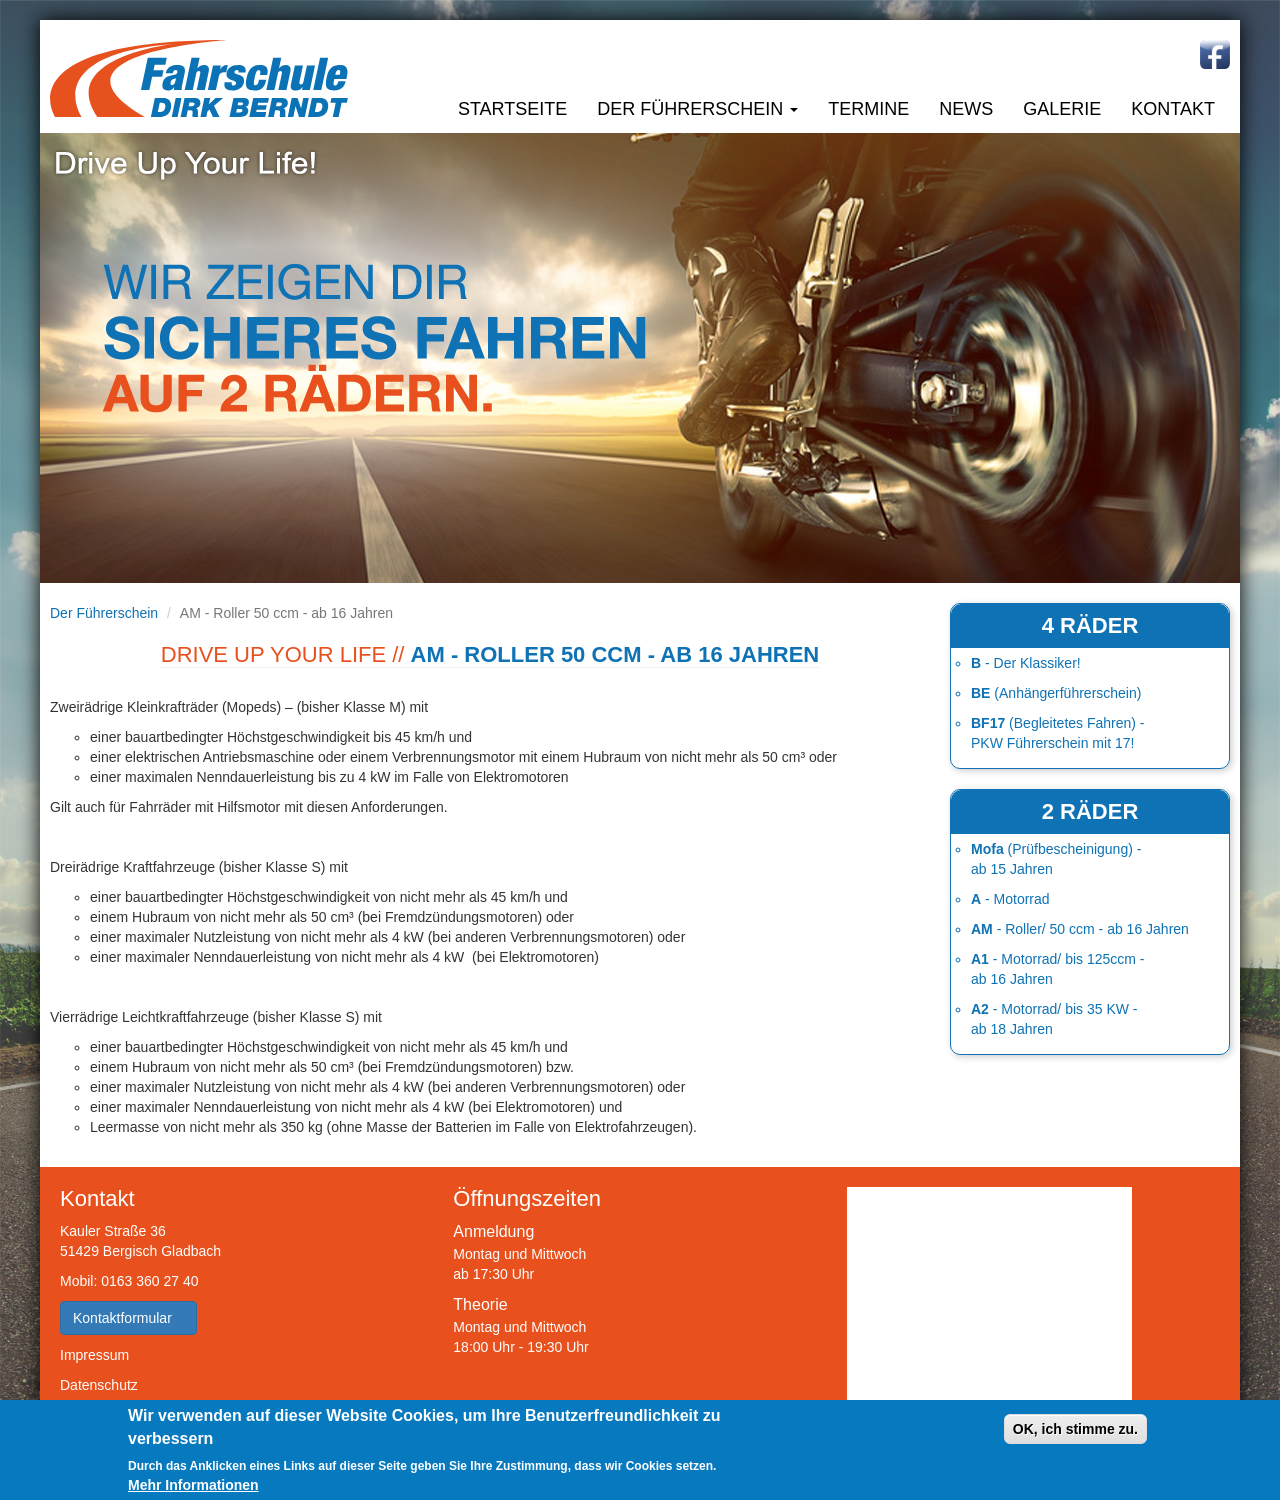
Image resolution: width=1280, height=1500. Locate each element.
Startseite (512, 109)
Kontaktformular (128, 1318)
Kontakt (1173, 109)
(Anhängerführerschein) (1056, 693)
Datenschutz (99, 1385)
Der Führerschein (697, 109)
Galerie (1062, 109)
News (966, 109)
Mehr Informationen (193, 1485)
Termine (868, 109)
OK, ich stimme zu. (1075, 1429)
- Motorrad (1010, 899)
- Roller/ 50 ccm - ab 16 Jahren (1080, 929)
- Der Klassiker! (1026, 663)
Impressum (94, 1355)
